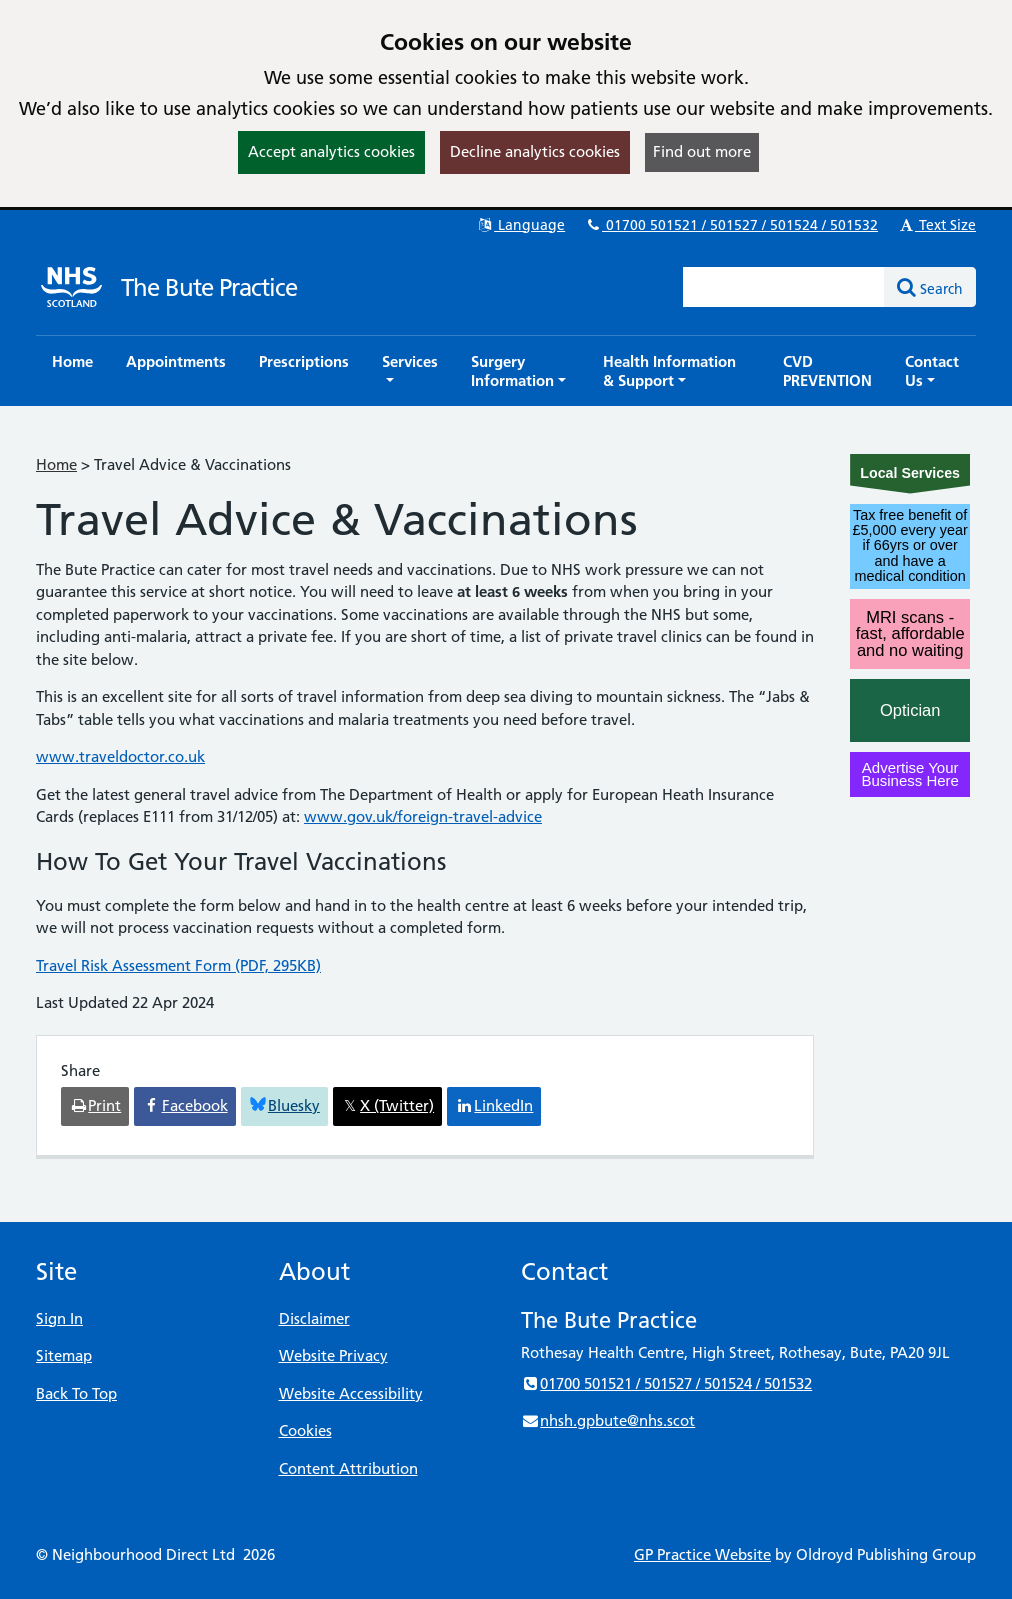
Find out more (702, 151)
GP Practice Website (702, 1554)
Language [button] (520, 225)
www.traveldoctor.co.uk (120, 756)
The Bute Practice (209, 287)
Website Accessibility (351, 1393)
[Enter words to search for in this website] (784, 287)
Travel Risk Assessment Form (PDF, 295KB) (178, 965)
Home (56, 464)
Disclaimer (314, 1318)
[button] (410, 371)
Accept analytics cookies (331, 151)
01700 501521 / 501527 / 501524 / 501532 (731, 225)
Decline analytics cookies (535, 151)
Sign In (59, 1318)
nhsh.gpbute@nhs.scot (608, 1420)
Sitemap (64, 1355)
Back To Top (76, 1393)
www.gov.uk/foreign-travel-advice (423, 816)
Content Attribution (348, 1468)
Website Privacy (333, 1355)
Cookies (305, 1430)
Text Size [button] (936, 225)
